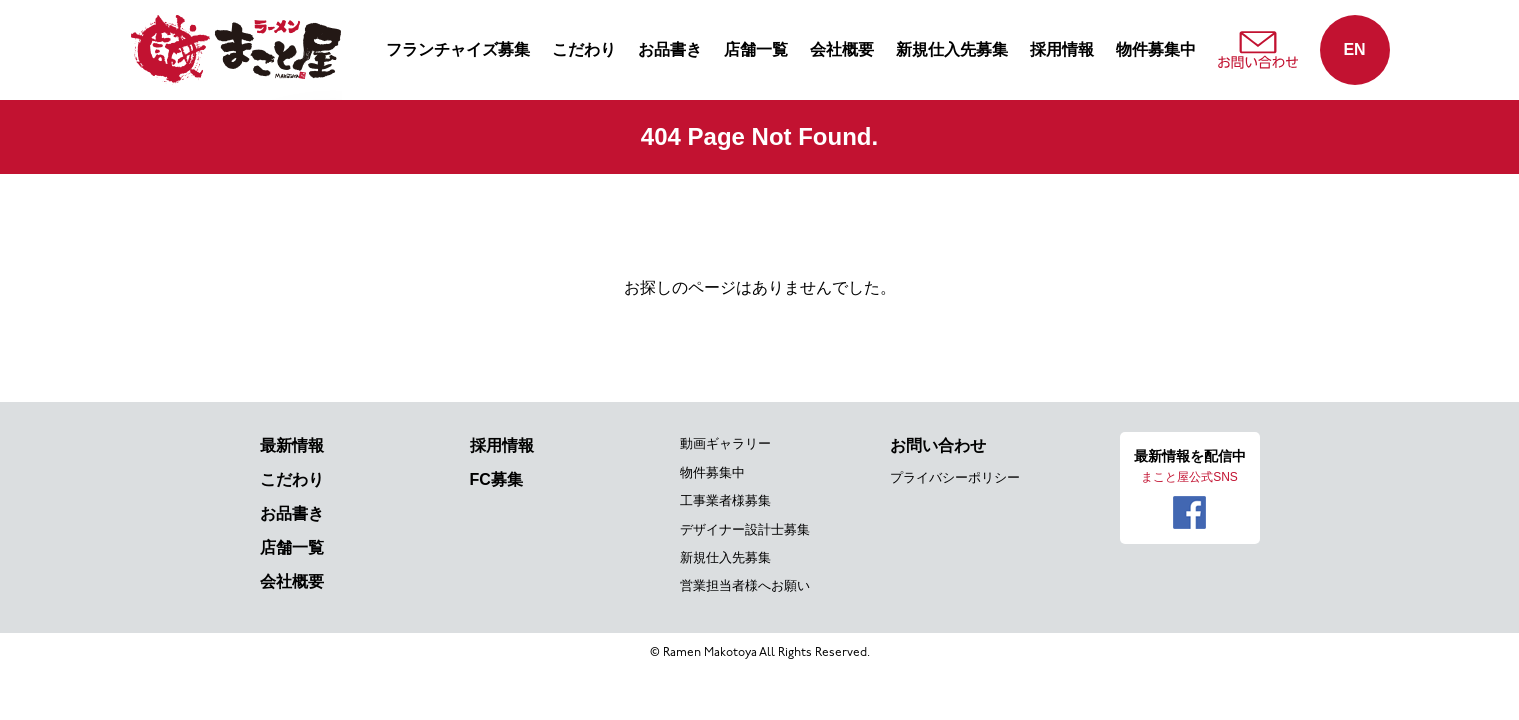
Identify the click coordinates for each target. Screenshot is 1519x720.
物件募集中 (1156, 49)
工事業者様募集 (725, 500)
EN (1354, 49)
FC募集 (496, 479)
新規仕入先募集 (952, 49)
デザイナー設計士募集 (745, 529)
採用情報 (1062, 49)
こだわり (584, 49)
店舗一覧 (756, 49)
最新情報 (292, 445)
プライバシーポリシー (955, 477)
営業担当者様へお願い (745, 585)
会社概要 (842, 49)
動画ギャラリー (725, 443)
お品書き (670, 49)
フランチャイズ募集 (458, 49)
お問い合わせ (938, 445)
